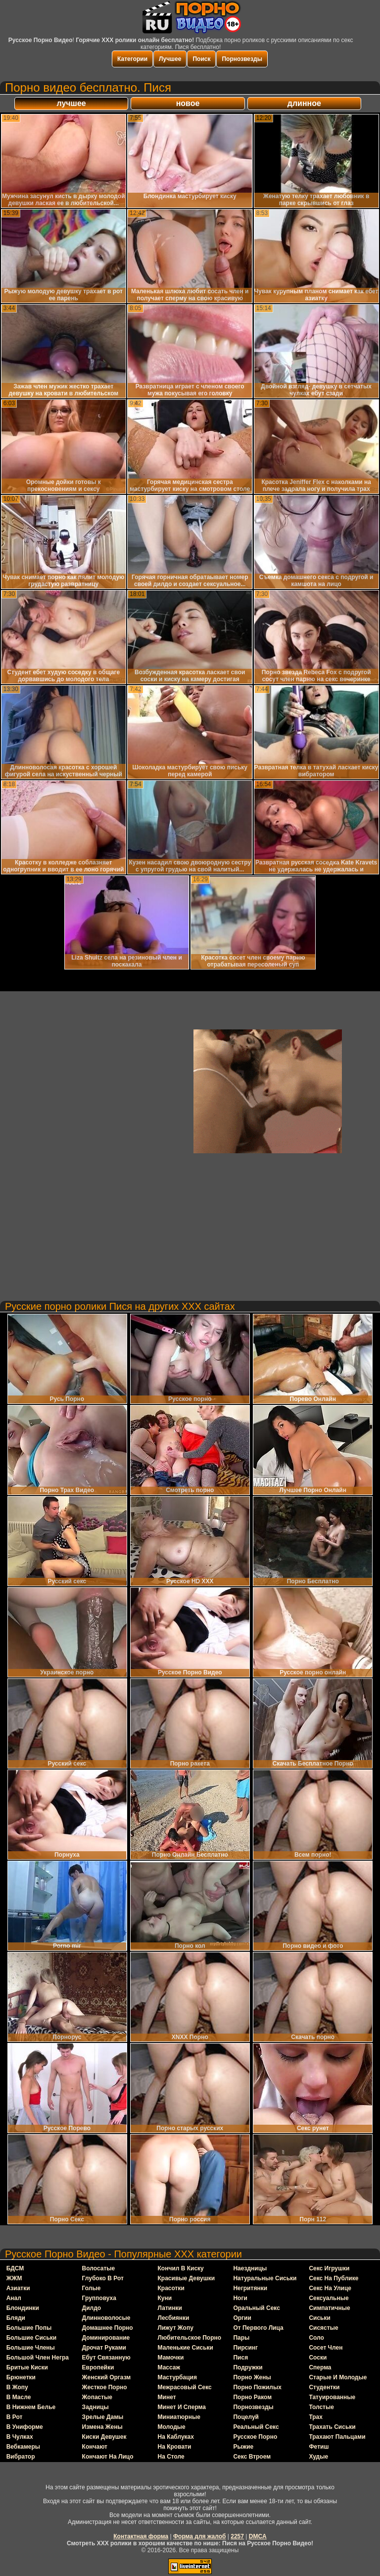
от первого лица (258, 2327)
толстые (321, 2407)
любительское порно (190, 2337)
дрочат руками (104, 2347)
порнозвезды (253, 2407)
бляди (15, 2317)
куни (165, 2298)
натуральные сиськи (264, 2278)
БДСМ (15, 2268)
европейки (98, 2367)
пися (240, 2357)
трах (316, 2417)
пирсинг (245, 2347)
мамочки (171, 2357)
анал (13, 2298)
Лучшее (170, 58)
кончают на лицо (108, 2456)
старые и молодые (338, 2377)
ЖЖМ (14, 2278)
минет (167, 2397)
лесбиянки (174, 2317)
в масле (18, 2397)
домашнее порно (107, 2327)
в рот (14, 2417)
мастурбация (177, 2377)
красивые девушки (186, 2278)
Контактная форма (140, 2536)
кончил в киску (181, 2268)
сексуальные (328, 2298)
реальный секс (256, 2426)
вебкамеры (23, 2446)
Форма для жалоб (199, 2536)
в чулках (19, 2436)
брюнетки (21, 2377)
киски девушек (104, 2436)
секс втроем (252, 2456)
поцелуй (246, 2417)
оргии (242, 2317)
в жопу (17, 2387)
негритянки (250, 2288)
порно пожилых (257, 2387)
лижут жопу (175, 2327)
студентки (324, 2387)
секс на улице (330, 2288)
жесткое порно (104, 2387)
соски (318, 2357)
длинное (304, 103)
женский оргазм (106, 2377)
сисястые (323, 2327)
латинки (170, 2308)
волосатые (98, 2268)
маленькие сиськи (185, 2347)
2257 (237, 2536)
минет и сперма (182, 2407)
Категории (132, 58)
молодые (172, 2426)
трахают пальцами (337, 2436)
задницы (95, 2407)
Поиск (201, 58)
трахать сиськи (332, 2426)
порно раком (252, 2397)
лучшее (71, 103)
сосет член (325, 2347)
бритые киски (27, 2367)
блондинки (22, 2308)
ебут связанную (106, 2357)
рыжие (243, 2446)
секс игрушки (329, 2268)
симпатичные (329, 2308)
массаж (169, 2367)
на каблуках (176, 2436)
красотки (171, 2288)
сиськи (319, 2317)
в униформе (24, 2426)
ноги (240, 2298)
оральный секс (256, 2308)
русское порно (255, 2436)
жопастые (97, 2397)
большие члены (30, 2347)
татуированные (332, 2397)
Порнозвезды (242, 58)
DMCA (258, 2536)
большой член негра (37, 2357)
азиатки (18, 2288)
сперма (320, 2367)
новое (188, 103)
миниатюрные (179, 2417)
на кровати (174, 2446)
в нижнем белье (31, 2407)
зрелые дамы (103, 2417)
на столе (171, 2456)
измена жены (102, 2426)
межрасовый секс (185, 2387)
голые (91, 2288)
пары (241, 2337)
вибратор (20, 2456)
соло (316, 2337)
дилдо (91, 2308)
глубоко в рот (103, 2278)
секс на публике (333, 2278)
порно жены (252, 2377)
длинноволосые (106, 2317)
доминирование (106, 2337)
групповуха (99, 2298)
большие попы (29, 2327)
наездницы (250, 2268)
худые (318, 2456)
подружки (247, 2367)
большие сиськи (31, 2337)
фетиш (319, 2446)
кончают (94, 2446)
